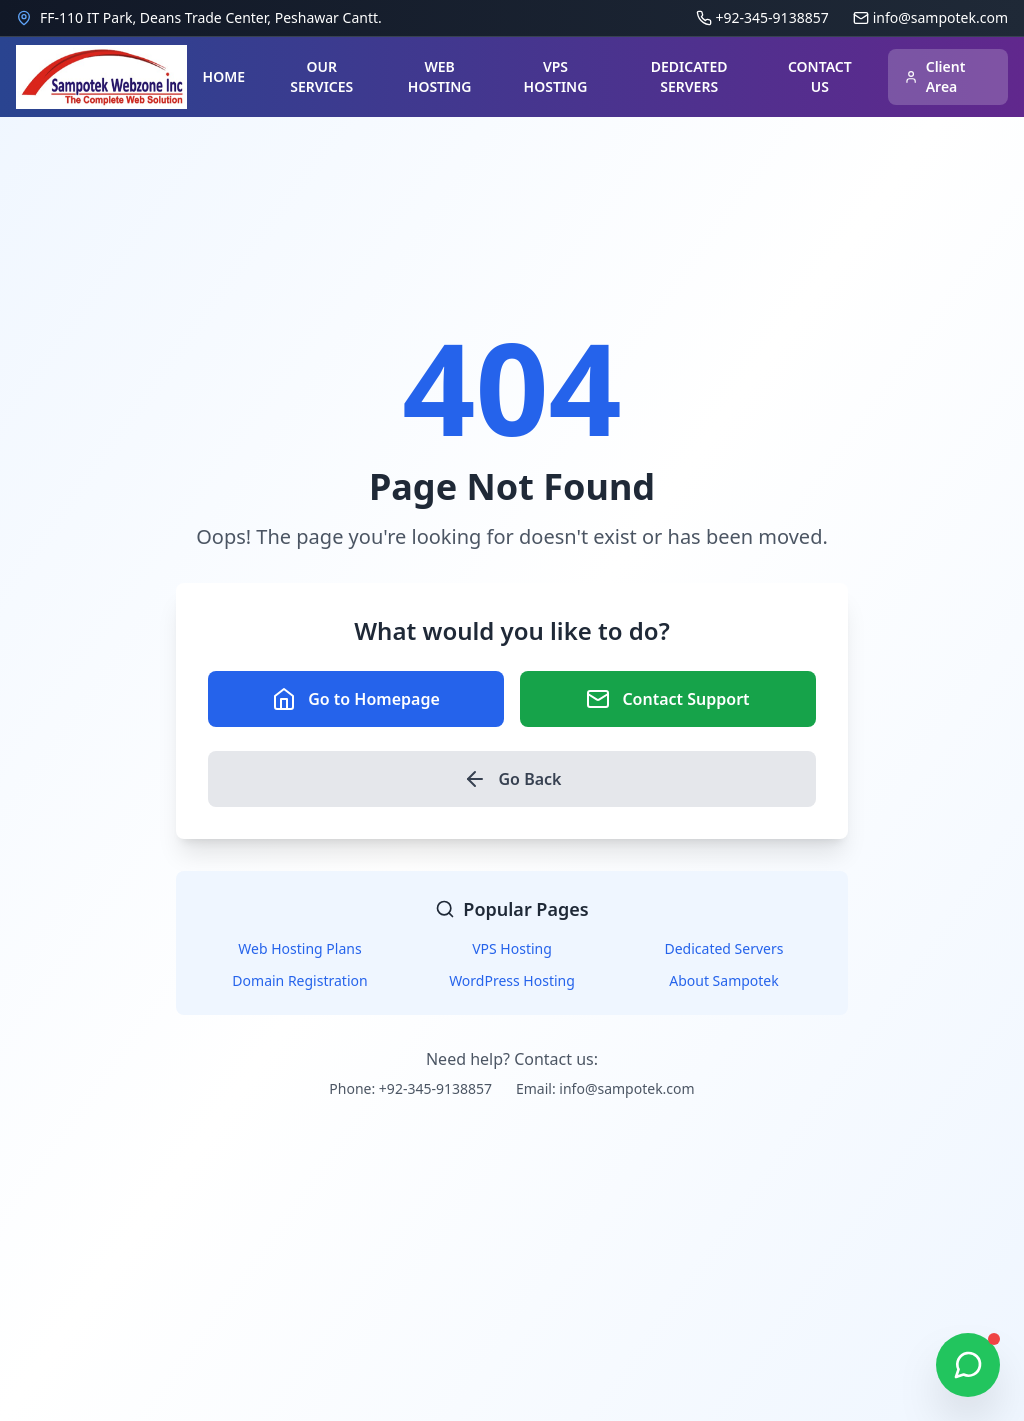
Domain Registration (299, 980)
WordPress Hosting (512, 980)
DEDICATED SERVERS (689, 76)
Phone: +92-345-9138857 (410, 1088)
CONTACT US (820, 76)
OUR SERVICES (321, 76)
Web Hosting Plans (299, 948)
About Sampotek (724, 980)
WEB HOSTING (440, 76)
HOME (224, 76)
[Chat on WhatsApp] (968, 1365)
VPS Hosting (512, 948)
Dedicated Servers (724, 948)
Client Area (935, 76)
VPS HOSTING (556, 76)
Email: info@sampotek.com (605, 1088)
